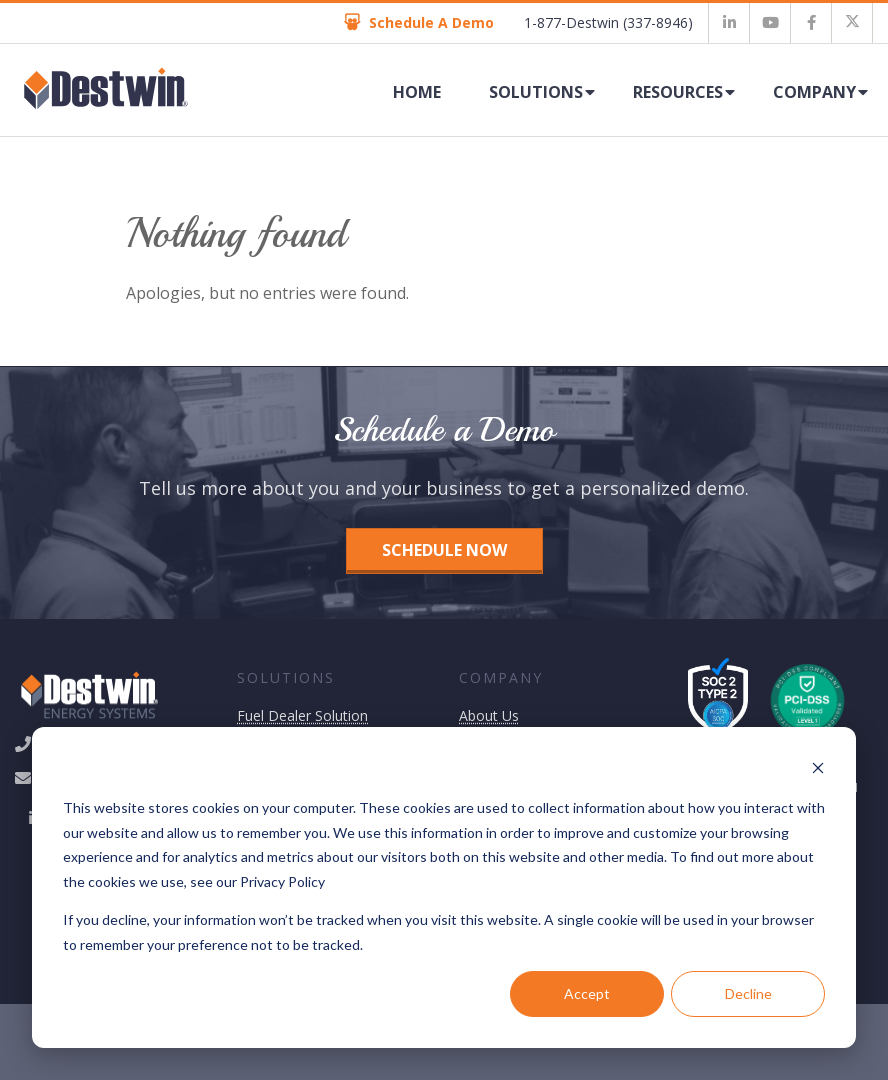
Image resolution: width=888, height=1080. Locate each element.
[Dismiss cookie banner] (818, 770)
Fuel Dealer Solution (302, 715)
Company (814, 92)
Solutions (536, 92)
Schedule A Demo (419, 22)
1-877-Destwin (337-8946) (608, 22)
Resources (678, 92)
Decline (748, 993)
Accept (587, 993)
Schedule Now (444, 550)
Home (417, 92)
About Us (489, 715)
